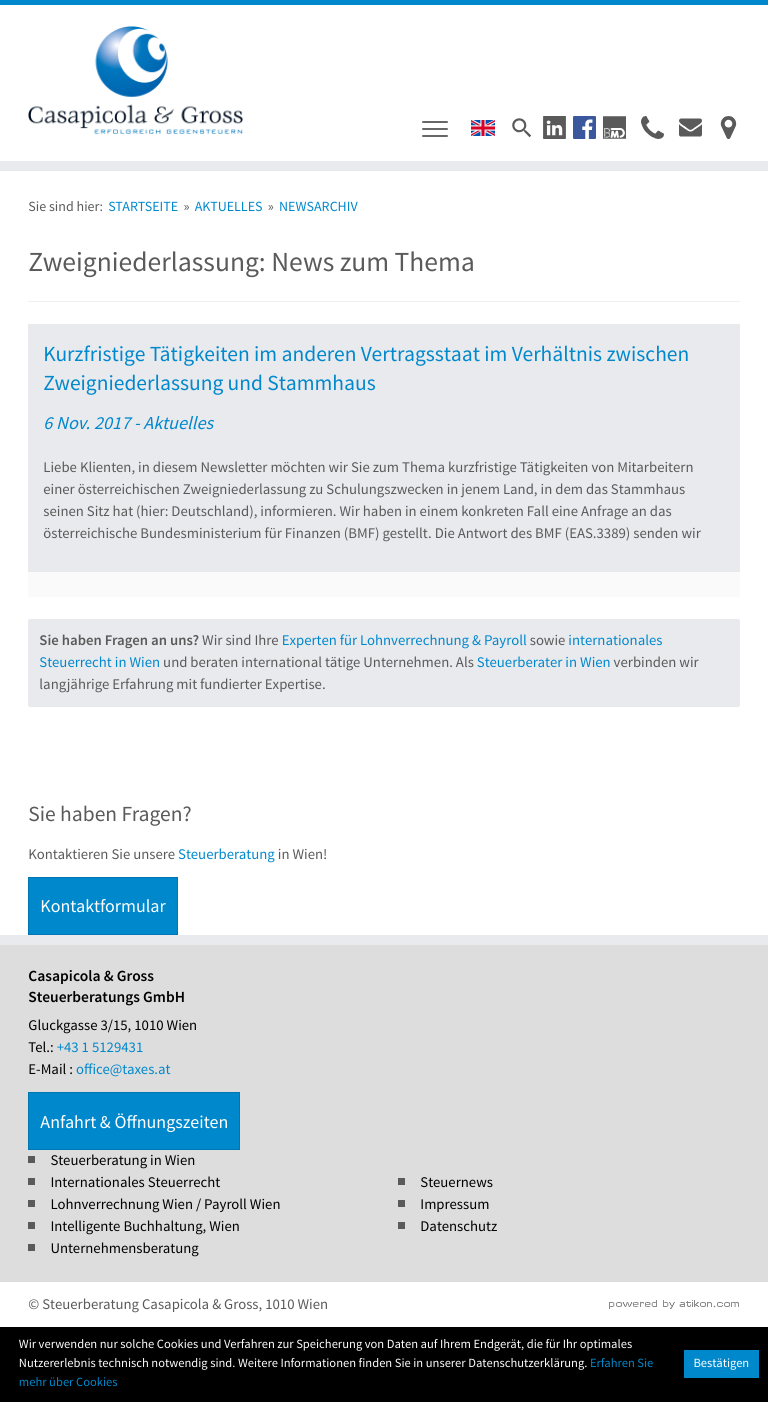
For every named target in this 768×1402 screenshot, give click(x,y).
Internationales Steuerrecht (135, 1182)
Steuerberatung (226, 854)
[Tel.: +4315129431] (100, 1048)
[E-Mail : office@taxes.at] (690, 127)
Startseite (143, 206)
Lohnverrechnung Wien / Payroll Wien (165, 1204)
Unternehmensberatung (124, 1248)
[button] (554, 127)
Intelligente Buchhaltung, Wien (144, 1226)
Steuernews (456, 1182)
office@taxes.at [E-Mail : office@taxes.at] (123, 1069)
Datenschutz (458, 1226)
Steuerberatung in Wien (122, 1160)
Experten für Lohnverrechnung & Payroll (404, 640)
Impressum (454, 1204)
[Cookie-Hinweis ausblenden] (721, 1364)
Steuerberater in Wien (544, 662)
